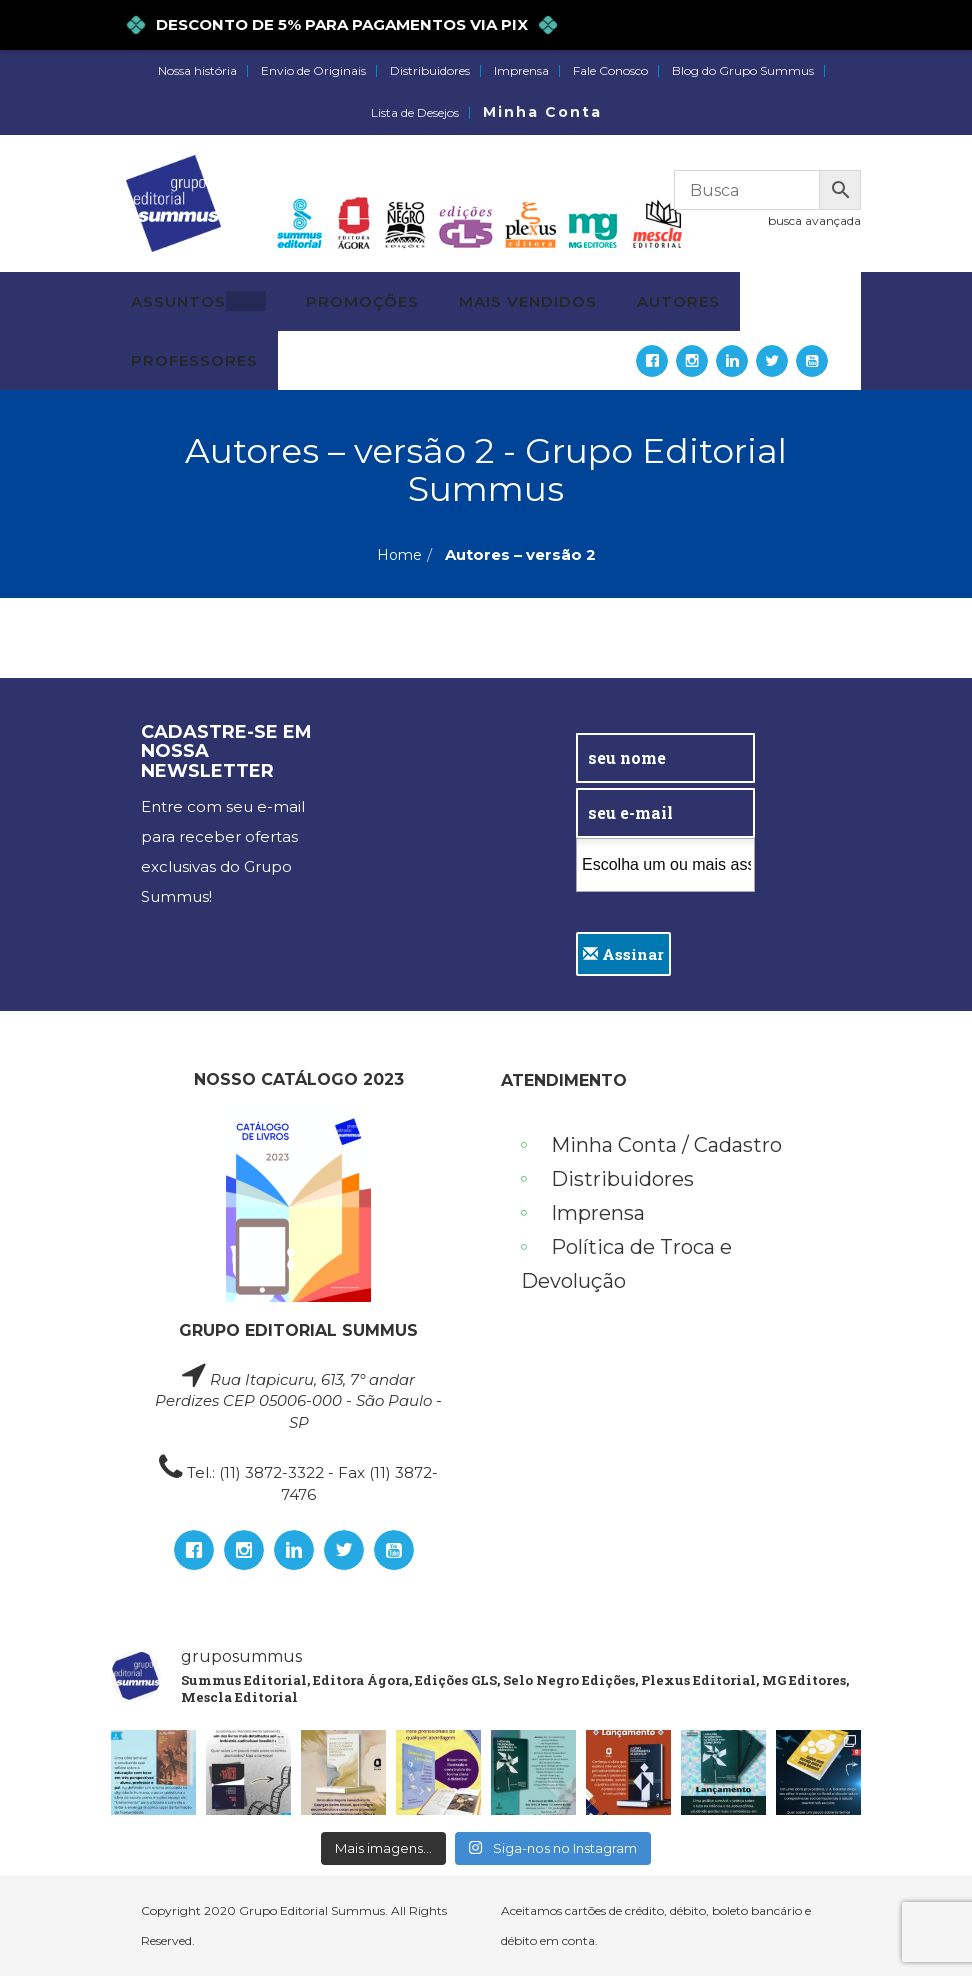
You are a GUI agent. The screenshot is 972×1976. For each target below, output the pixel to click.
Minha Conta (542, 112)
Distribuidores (430, 71)
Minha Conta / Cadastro (666, 1145)
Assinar (623, 954)
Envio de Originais (313, 71)
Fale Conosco (610, 71)
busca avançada (814, 220)
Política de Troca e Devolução (626, 1264)
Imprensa (521, 71)
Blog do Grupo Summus (743, 71)
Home (399, 555)
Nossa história (197, 71)
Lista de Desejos (415, 113)
